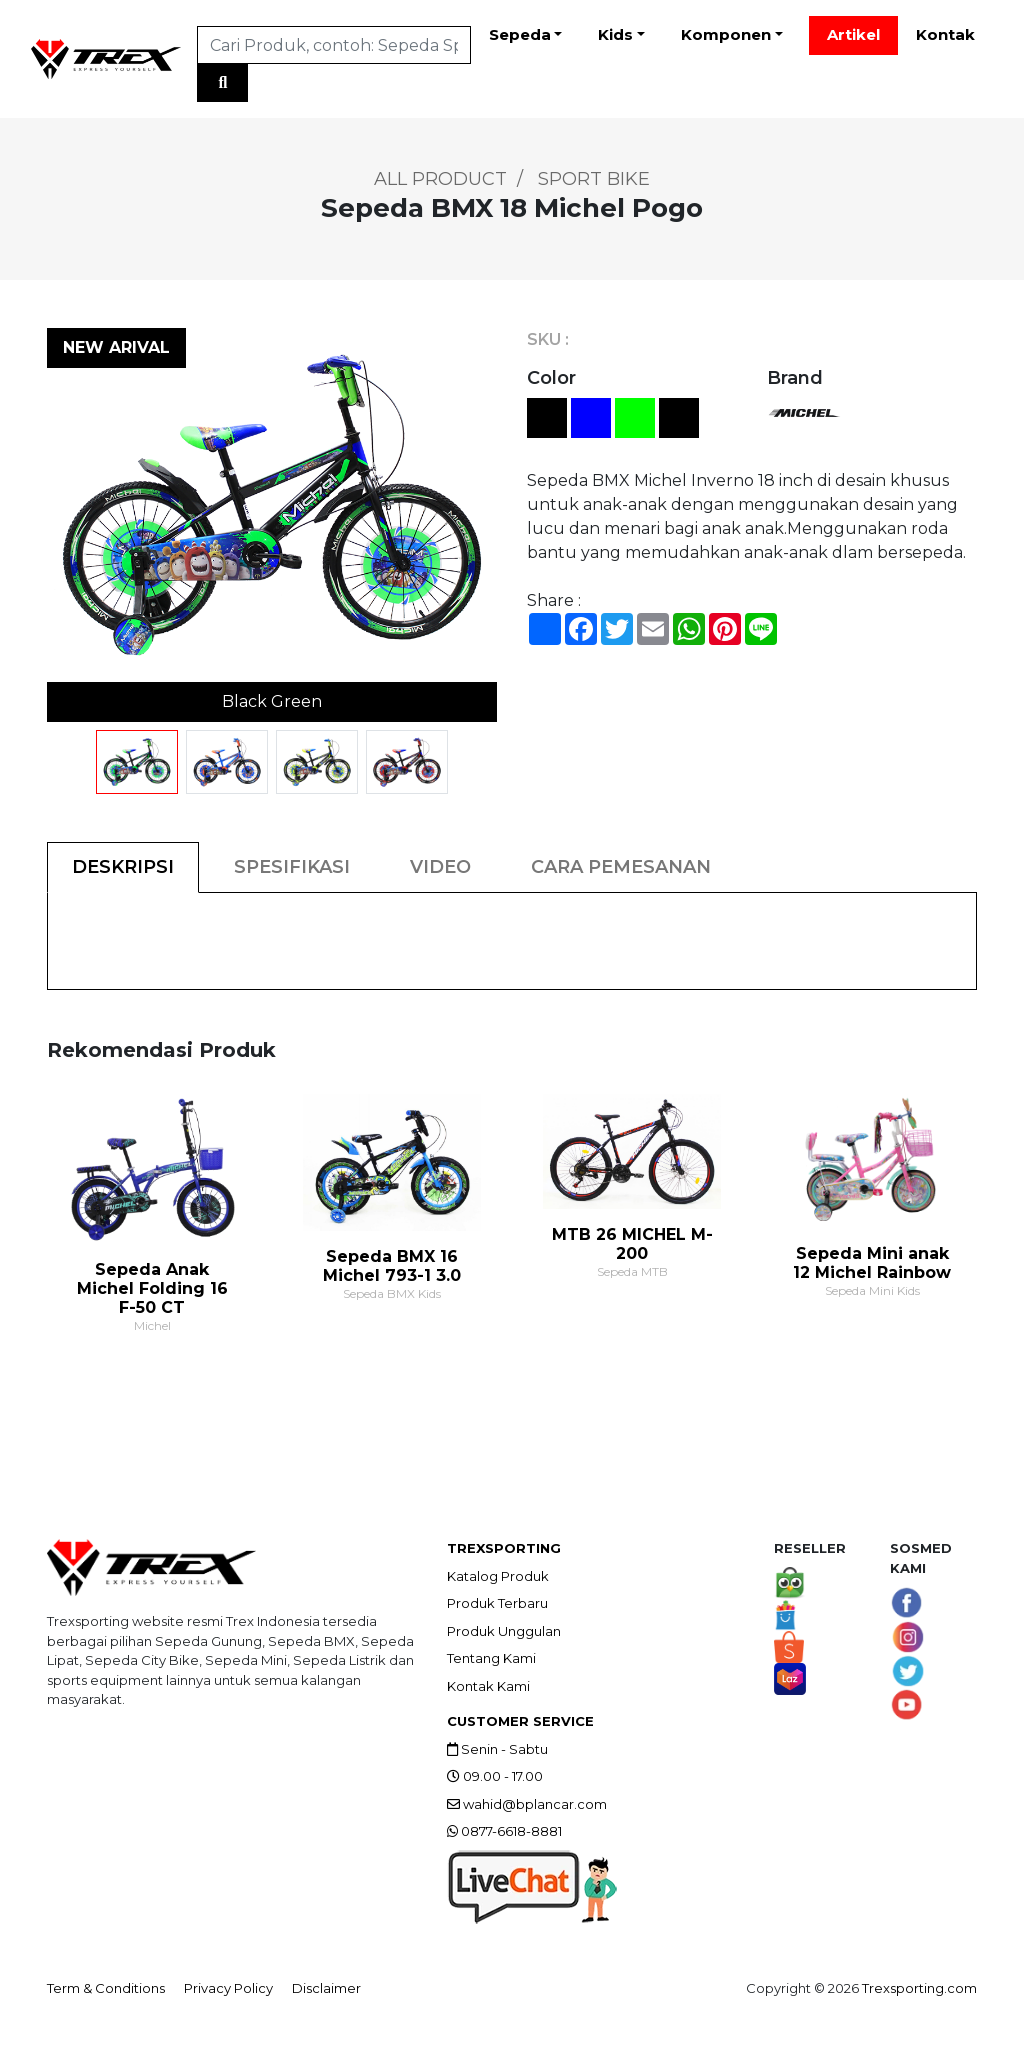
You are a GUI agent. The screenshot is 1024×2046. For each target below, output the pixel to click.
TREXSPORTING (504, 1548)
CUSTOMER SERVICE (520, 1721)
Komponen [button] (726, 34)
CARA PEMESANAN (621, 867)
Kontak (945, 34)
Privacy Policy (228, 1988)
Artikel (853, 34)
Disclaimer (326, 1988)
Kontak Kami (488, 1686)
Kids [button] (615, 34)
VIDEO (440, 867)
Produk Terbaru (497, 1603)
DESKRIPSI (123, 867)
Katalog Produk (498, 1576)
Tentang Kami (491, 1658)
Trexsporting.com (919, 1988)
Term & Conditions (106, 1988)
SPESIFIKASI (292, 867)
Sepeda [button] (520, 34)
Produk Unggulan (504, 1631)
